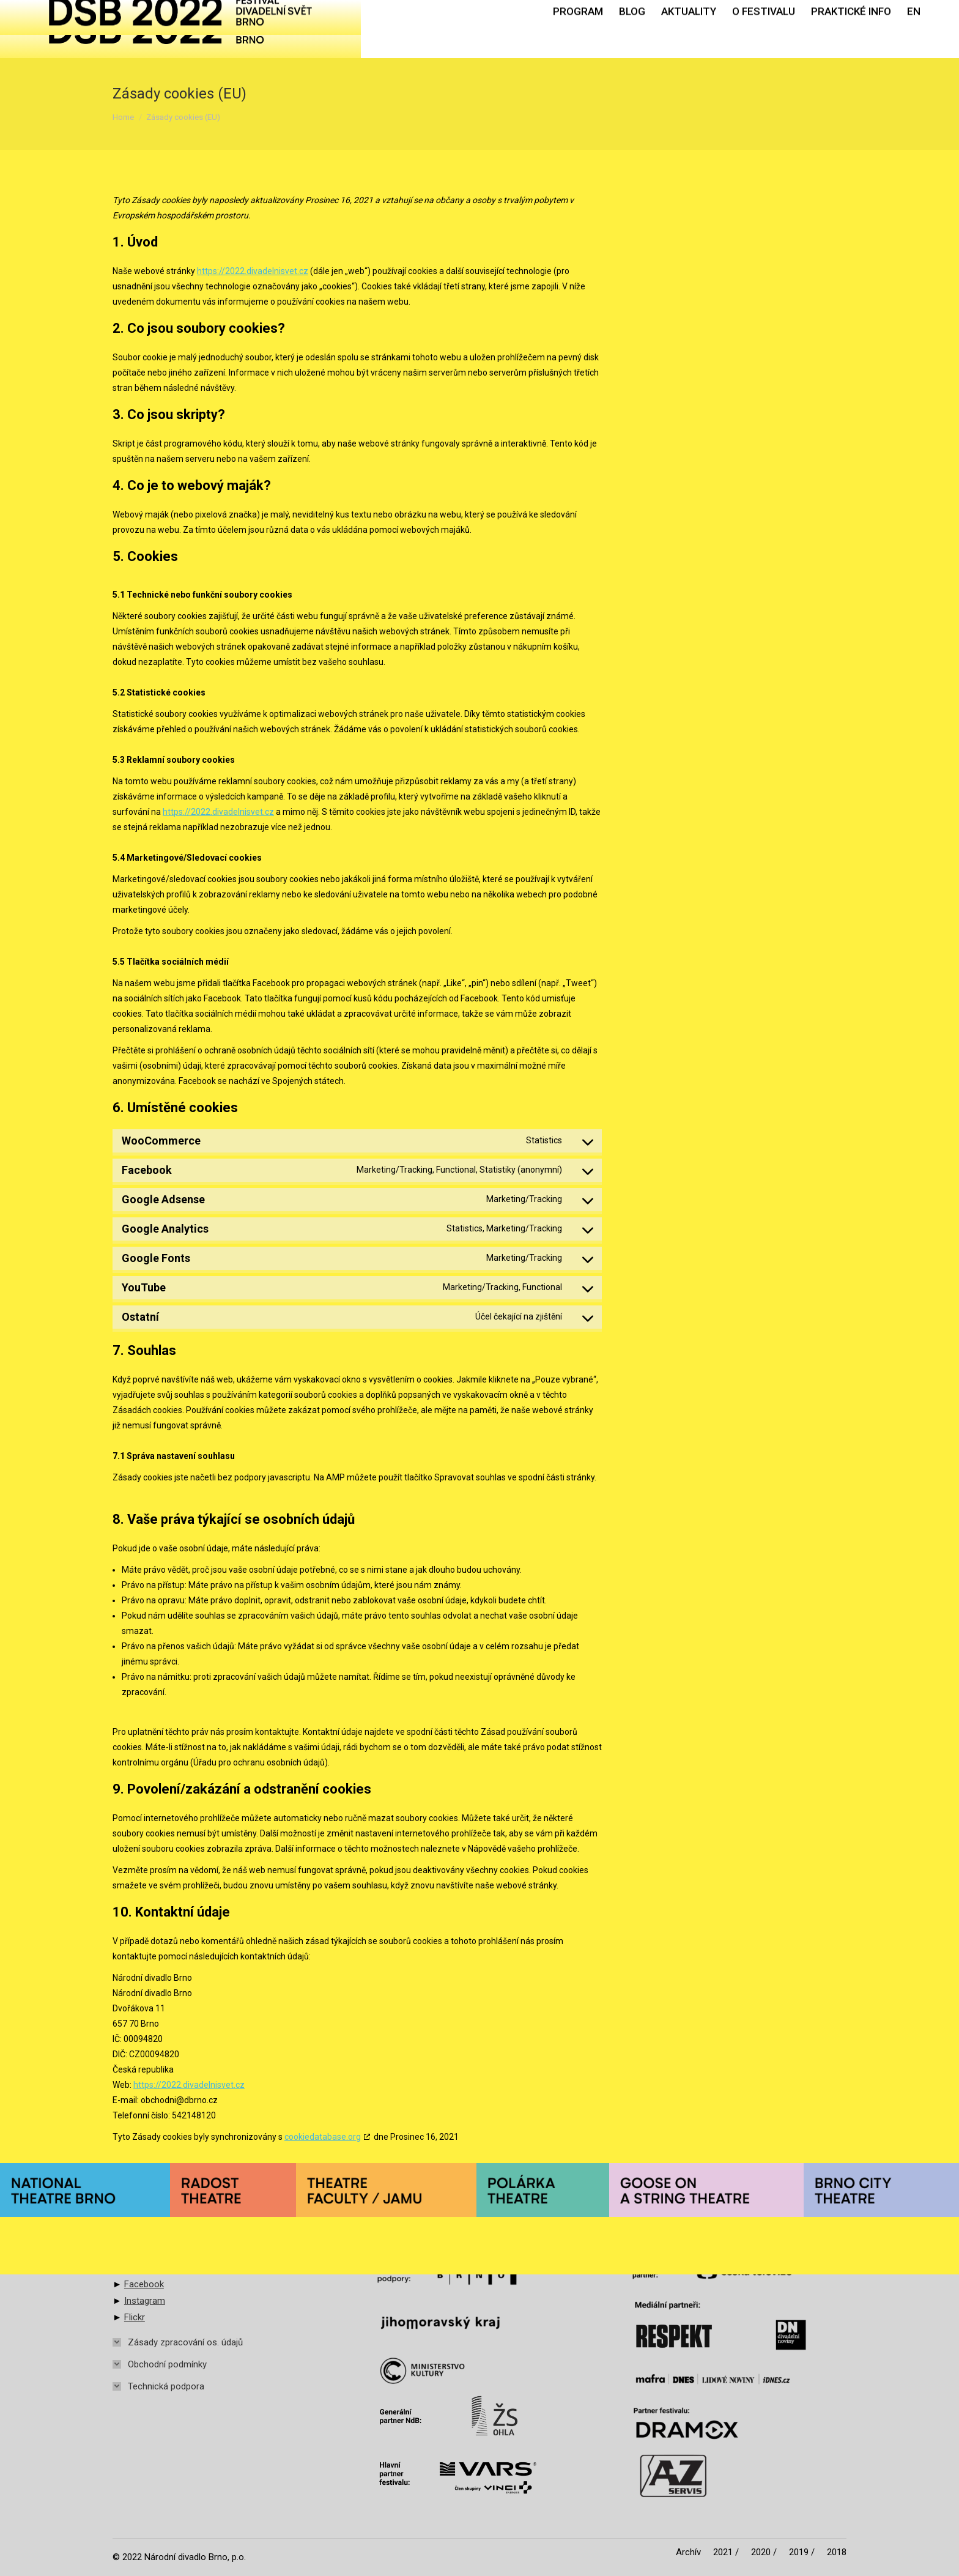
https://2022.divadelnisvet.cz (252, 271)
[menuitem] (578, 29)
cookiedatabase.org (322, 2137)
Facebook (144, 2284)
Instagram (144, 2300)
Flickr (134, 2317)
